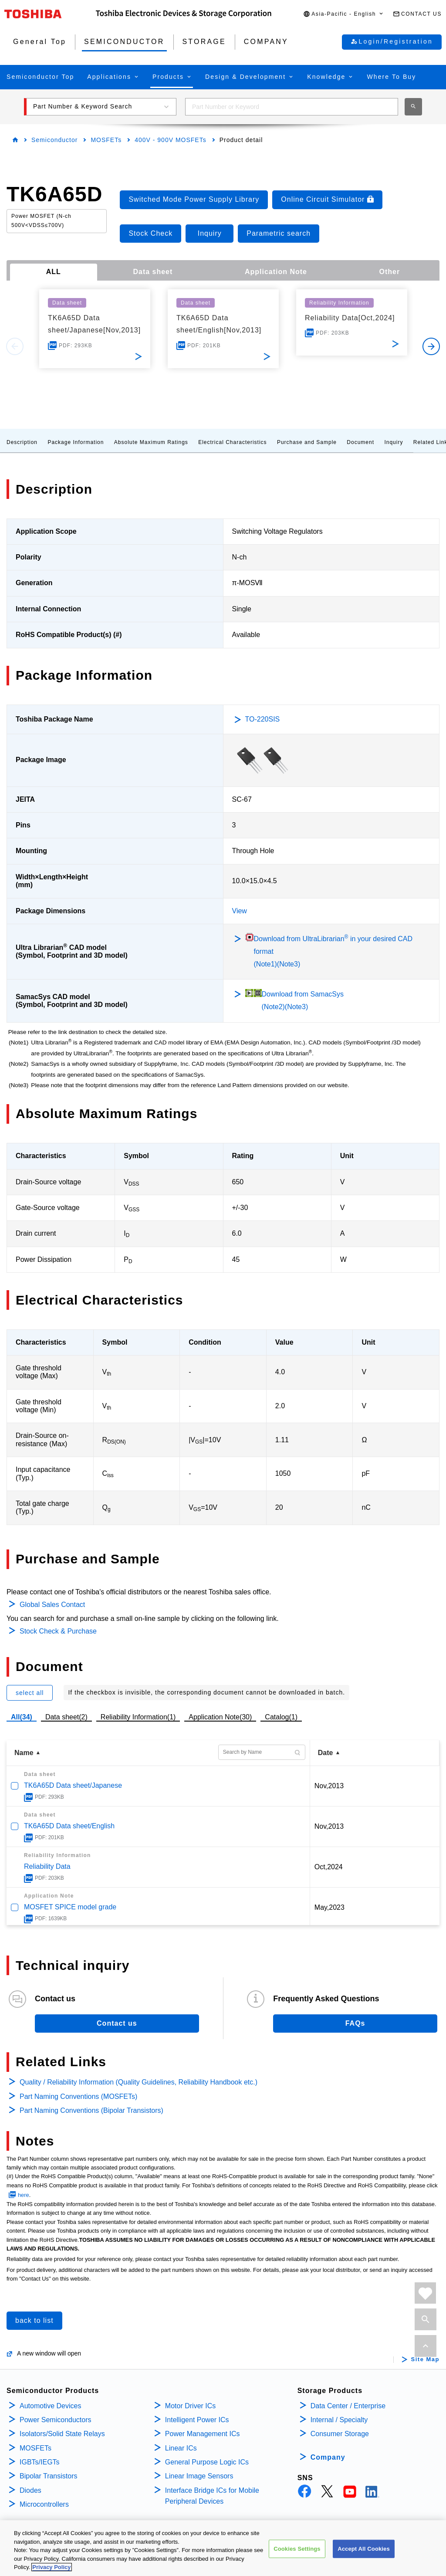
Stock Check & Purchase (58, 1631)
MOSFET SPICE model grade (70, 1907)
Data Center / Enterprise (348, 2406)
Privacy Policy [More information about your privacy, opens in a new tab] (51, 2567)
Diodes (30, 2490)
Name (24, 1752)
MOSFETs (106, 139)
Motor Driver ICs (190, 2406)
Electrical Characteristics (232, 442)
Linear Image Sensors (199, 2476)
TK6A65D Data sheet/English (69, 1826)
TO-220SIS (262, 719)
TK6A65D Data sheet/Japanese (73, 1785)
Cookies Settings (297, 2548)
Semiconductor (54, 139)
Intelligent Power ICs (197, 2419)
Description (22, 442)
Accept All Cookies (364, 2548)
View (239, 911)
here (23, 2195)
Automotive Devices (50, 2406)
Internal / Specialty (339, 2419)
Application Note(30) (220, 1717)
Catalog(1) (281, 1717)
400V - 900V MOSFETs (170, 139)
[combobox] (291, 106)
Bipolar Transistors (49, 2476)
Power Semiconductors (55, 2419)
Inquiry (393, 442)
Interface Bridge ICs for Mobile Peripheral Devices (212, 2496)
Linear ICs (181, 2448)
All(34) (21, 1717)
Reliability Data (47, 1866)
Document (360, 442)
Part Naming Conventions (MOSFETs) (78, 2096)
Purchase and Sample (307, 442)
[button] (344, 14)
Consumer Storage (340, 2433)
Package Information (75, 442)
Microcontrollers (44, 2504)
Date (325, 1752)
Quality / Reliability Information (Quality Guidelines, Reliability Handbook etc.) (138, 2082)
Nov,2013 (329, 1786)
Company (328, 2457)
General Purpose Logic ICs (207, 2462)
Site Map (425, 2359)
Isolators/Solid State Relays (62, 2433)
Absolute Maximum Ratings (151, 442)
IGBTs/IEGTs (40, 2462)
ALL (53, 271)
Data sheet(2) (66, 1717)
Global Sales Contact (52, 1604)
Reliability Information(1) (138, 1717)
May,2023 (329, 1907)
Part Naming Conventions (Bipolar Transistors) (91, 2110)
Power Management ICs (202, 2433)
